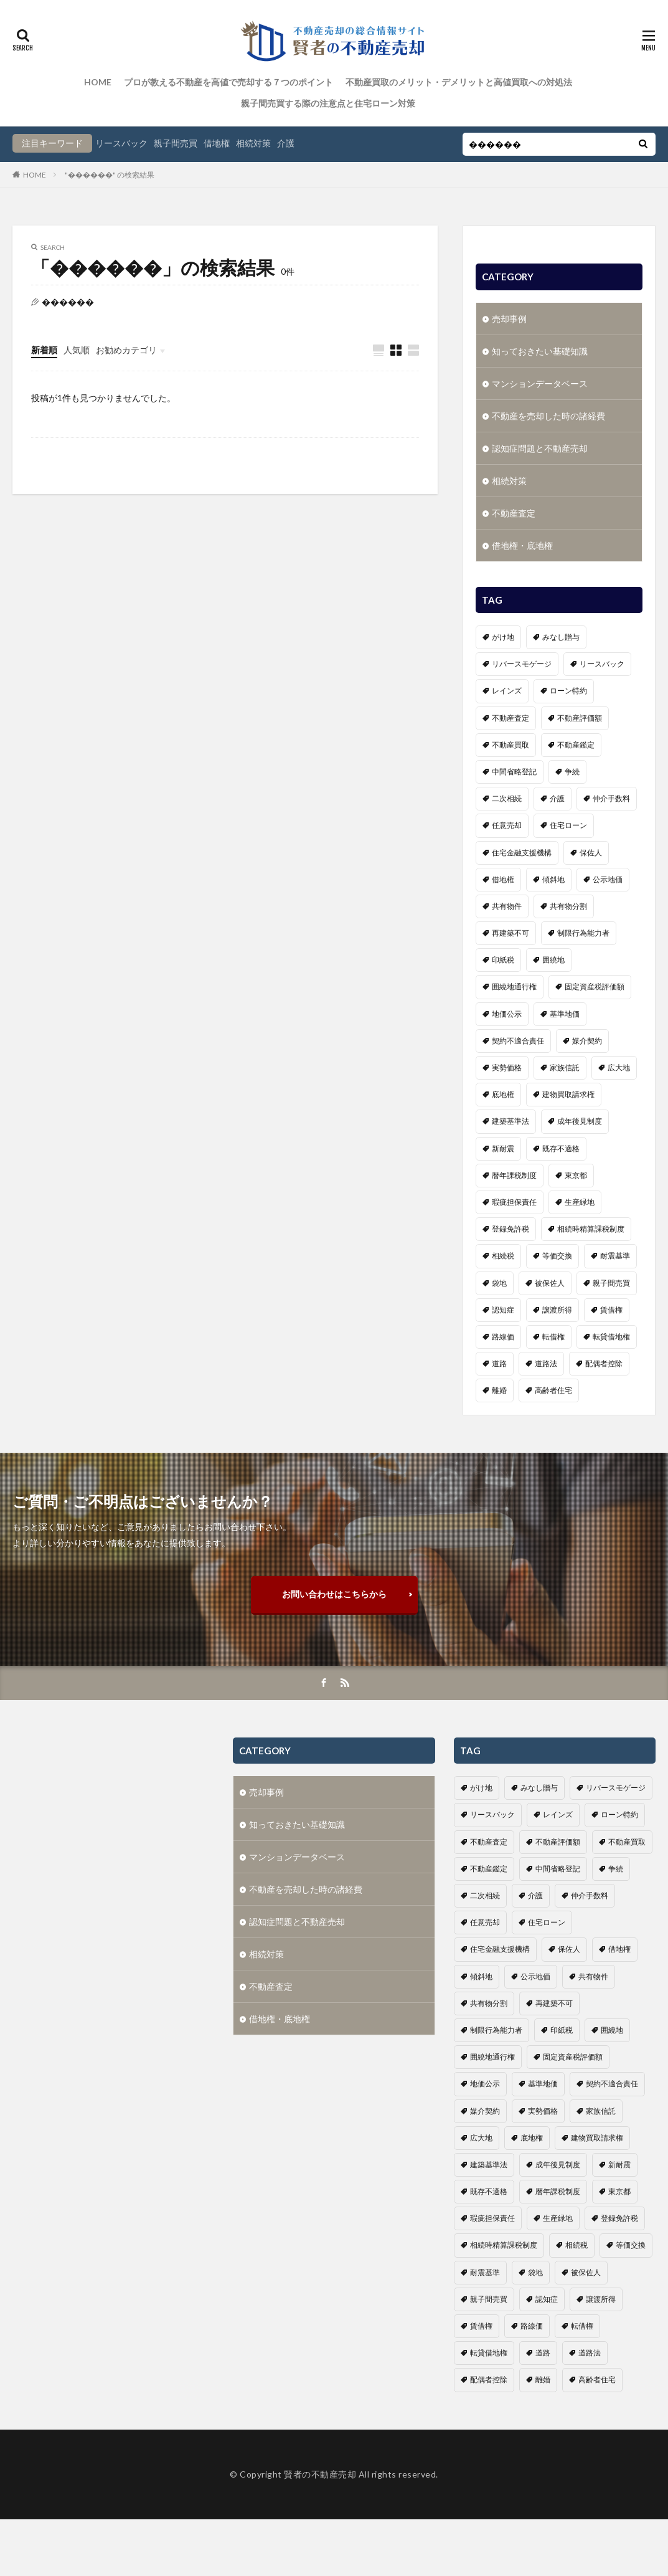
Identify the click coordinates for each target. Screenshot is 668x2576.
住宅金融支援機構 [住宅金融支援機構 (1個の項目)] (522, 849)
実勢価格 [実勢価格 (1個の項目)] (507, 1064)
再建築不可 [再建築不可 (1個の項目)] (510, 929)
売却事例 (509, 315)
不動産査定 (513, 510)
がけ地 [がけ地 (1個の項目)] (503, 634)
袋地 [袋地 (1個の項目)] (499, 1280)
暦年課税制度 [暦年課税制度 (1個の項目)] (514, 1172)
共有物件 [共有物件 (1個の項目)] (507, 903)
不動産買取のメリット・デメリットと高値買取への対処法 (459, 82)
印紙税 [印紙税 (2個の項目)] (503, 956)
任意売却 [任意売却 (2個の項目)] (507, 822)
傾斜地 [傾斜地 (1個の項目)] (553, 876)
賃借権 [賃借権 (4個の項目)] (611, 1306)
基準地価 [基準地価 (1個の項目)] (565, 1010)
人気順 (77, 350)
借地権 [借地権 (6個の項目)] (503, 876)
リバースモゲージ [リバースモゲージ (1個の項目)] (522, 660)
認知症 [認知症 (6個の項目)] (503, 1306)
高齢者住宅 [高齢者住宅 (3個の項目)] (553, 1387)
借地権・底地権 (522, 542)
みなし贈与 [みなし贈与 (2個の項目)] (561, 634)
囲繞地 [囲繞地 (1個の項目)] (553, 956)
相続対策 (253, 143)
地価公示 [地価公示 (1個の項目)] (507, 1010)
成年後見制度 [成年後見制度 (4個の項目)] (579, 1118)
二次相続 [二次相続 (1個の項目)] (507, 795)
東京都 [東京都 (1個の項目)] (576, 1172)
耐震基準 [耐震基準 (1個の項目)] (615, 1252)
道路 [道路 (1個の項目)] (499, 1360)
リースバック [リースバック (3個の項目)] (602, 660)
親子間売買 (175, 143)
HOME (97, 82)
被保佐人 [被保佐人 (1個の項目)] (550, 1280)
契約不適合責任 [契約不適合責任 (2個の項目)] (518, 1037)
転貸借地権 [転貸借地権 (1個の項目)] (611, 1333)
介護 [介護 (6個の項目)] (557, 795)
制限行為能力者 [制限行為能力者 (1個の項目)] (583, 929)
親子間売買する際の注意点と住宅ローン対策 (328, 103)
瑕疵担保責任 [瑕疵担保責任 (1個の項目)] (514, 1199)
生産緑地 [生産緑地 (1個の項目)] (580, 1199)
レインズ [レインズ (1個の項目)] (507, 687)
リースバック (121, 143)
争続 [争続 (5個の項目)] (572, 768)
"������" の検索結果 (109, 174)
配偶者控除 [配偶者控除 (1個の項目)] (604, 1360)
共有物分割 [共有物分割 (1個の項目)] (568, 903)
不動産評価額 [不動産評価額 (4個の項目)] (579, 715)
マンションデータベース (540, 380)
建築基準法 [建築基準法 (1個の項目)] (510, 1118)
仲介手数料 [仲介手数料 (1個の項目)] (611, 795)
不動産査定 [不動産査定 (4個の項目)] (510, 715)
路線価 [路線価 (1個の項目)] (503, 1333)
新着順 (44, 350)
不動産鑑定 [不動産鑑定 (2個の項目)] (576, 741)
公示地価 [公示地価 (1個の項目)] (608, 876)
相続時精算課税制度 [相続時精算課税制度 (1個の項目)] (590, 1225)
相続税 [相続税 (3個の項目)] (503, 1252)
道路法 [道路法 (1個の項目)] (546, 1360)
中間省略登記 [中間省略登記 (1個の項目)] (514, 768)
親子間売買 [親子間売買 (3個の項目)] (611, 1280)
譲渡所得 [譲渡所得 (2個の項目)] (557, 1306)
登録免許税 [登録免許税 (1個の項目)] (510, 1225)
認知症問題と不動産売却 (540, 445)
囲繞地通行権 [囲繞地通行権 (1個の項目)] (514, 983)
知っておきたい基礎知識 (540, 348)
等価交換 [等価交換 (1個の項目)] (557, 1252)
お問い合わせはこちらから (334, 1594)
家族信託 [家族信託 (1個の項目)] (565, 1064)
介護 (285, 143)
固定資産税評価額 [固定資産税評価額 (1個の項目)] (594, 983)
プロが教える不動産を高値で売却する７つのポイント (228, 82)
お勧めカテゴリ (126, 350)
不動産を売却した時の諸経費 (548, 412)
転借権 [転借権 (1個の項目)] (553, 1333)
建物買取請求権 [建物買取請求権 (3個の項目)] (568, 1091)
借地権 (217, 143)
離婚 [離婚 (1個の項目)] (499, 1387)
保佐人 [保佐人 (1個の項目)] (591, 849)
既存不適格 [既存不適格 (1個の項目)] (561, 1145)
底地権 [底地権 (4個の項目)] (503, 1091)
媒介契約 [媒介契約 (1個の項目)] (587, 1037)
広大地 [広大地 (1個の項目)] (619, 1064)
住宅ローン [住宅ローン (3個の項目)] (568, 822)
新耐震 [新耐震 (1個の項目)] (503, 1145)
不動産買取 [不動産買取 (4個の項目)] (510, 741)
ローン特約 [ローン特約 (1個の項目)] (568, 687)
